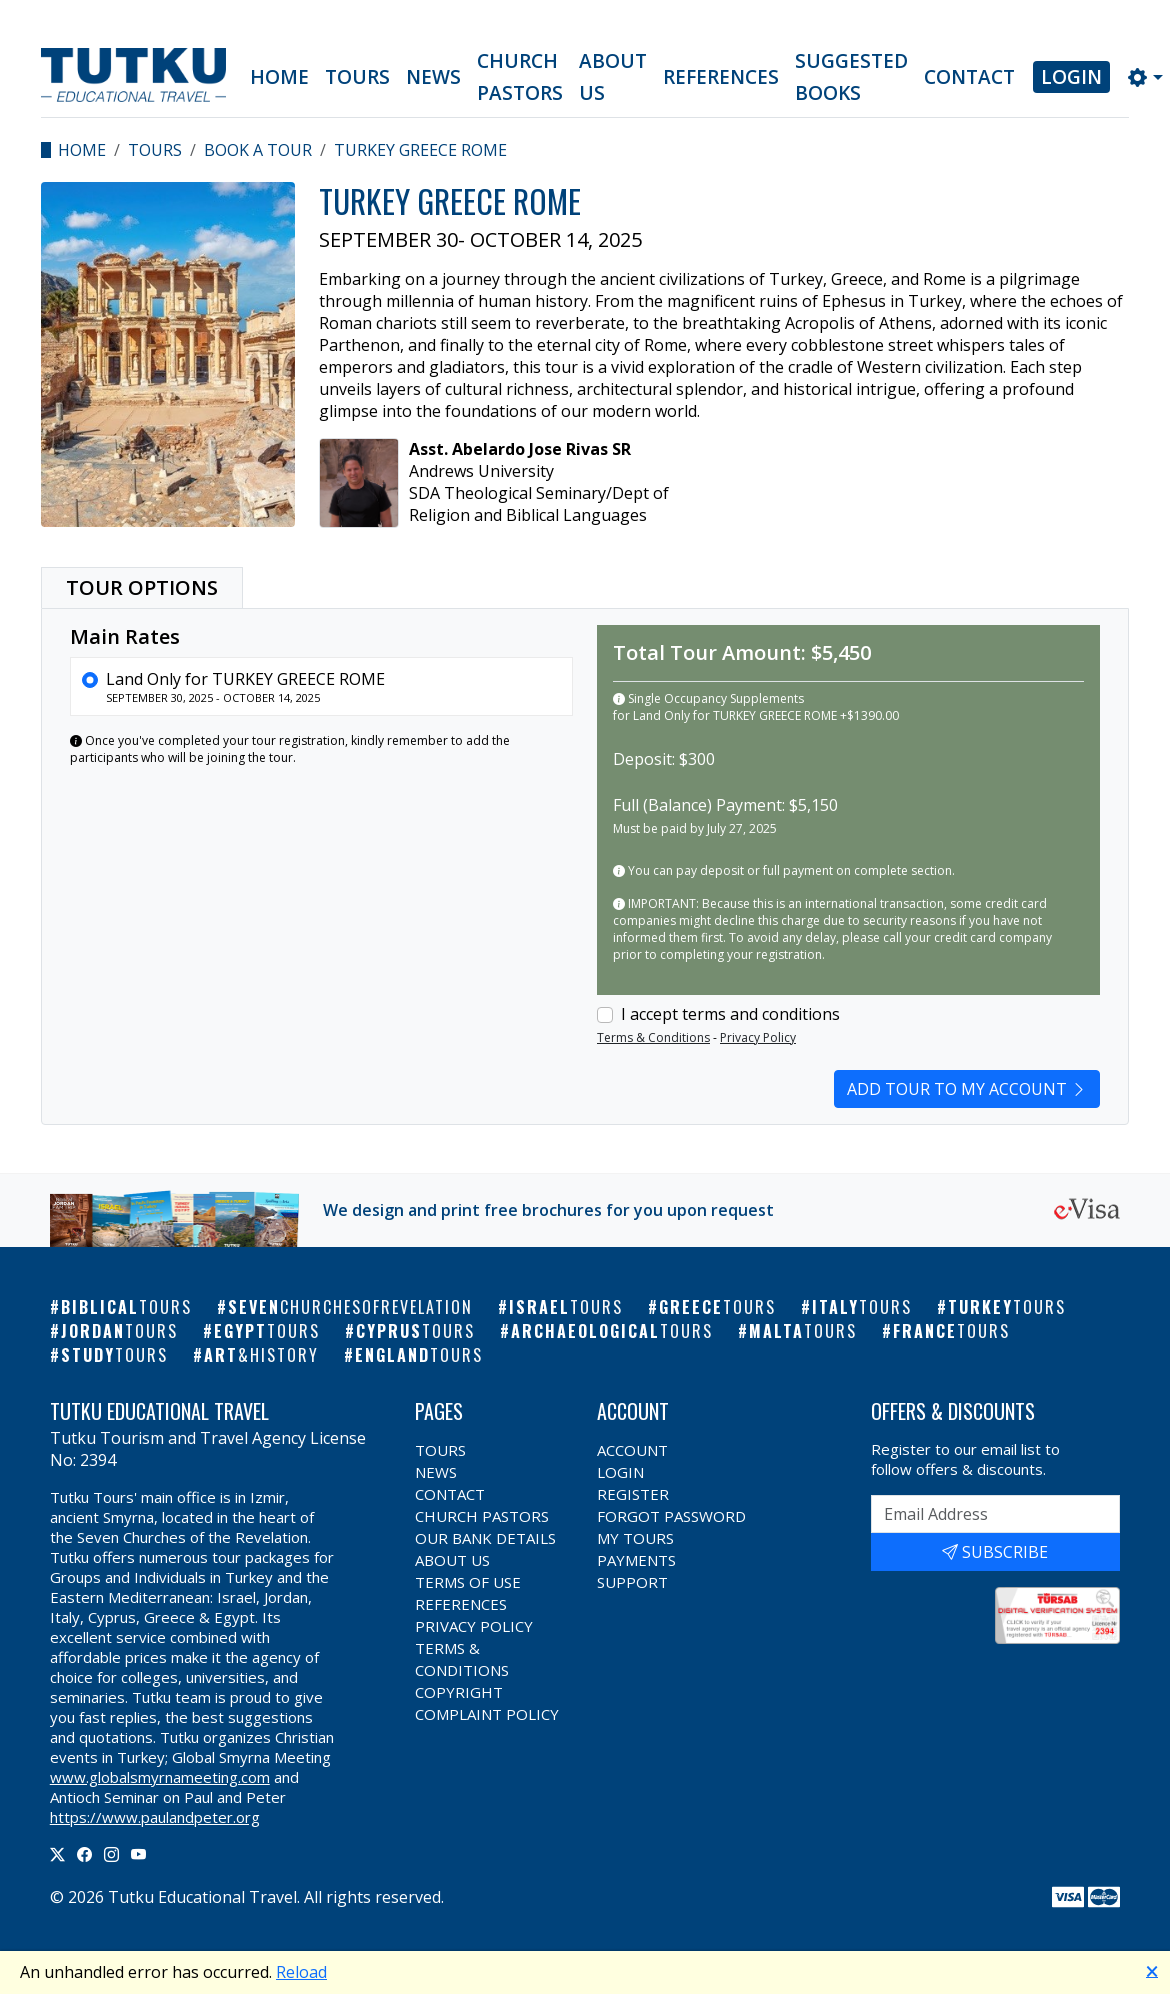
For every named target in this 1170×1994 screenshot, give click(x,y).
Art (261, 1355)
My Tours (635, 1538)
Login (1071, 77)
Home (279, 77)
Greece (717, 1307)
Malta (803, 1331)
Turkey (1007, 1307)
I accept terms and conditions (730, 1014)
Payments (636, 1560)
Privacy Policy (758, 1037)
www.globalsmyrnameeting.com (160, 1777)
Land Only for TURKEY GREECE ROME (245, 679)
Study (114, 1355)
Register (633, 1494)
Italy (862, 1307)
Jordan (119, 1331)
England (419, 1355)
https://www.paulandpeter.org (155, 1817)
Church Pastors (520, 77)
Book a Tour (258, 150)
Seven (350, 1307)
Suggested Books (851, 77)
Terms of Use (468, 1582)
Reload (301, 1972)
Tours (357, 77)
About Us (613, 77)
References (721, 77)
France (951, 1331)
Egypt (267, 1331)
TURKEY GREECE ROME (420, 150)
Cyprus (415, 1331)
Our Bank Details (485, 1538)
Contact (969, 77)
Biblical (126, 1307)
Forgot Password (671, 1516)
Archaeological (612, 1331)
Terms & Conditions (653, 1037)
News (433, 77)
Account (632, 1450)
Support (632, 1582)
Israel (566, 1307)
